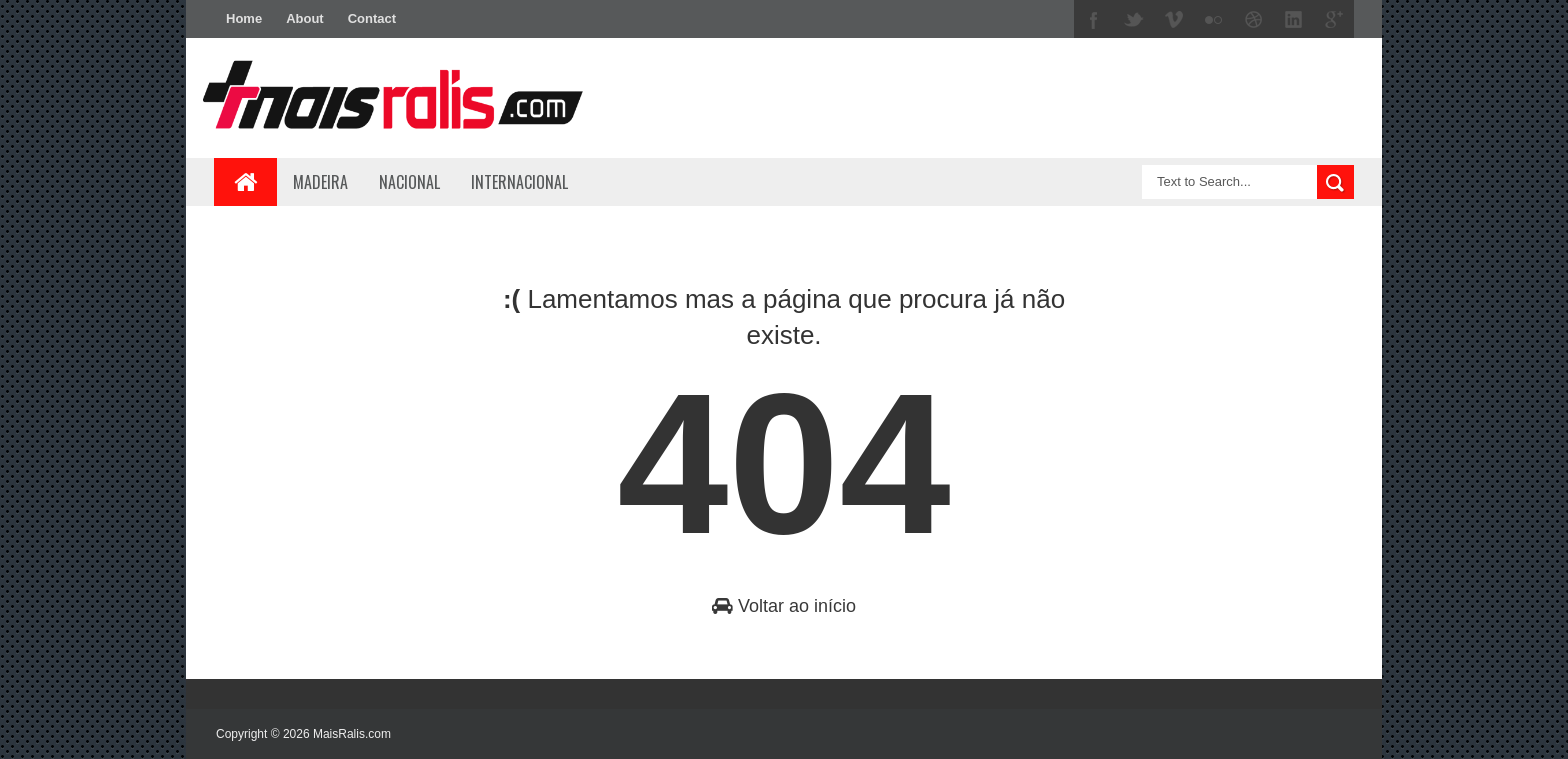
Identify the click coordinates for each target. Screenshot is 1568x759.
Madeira (320, 182)
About (305, 18)
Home (244, 18)
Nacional (409, 182)
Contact (372, 18)
